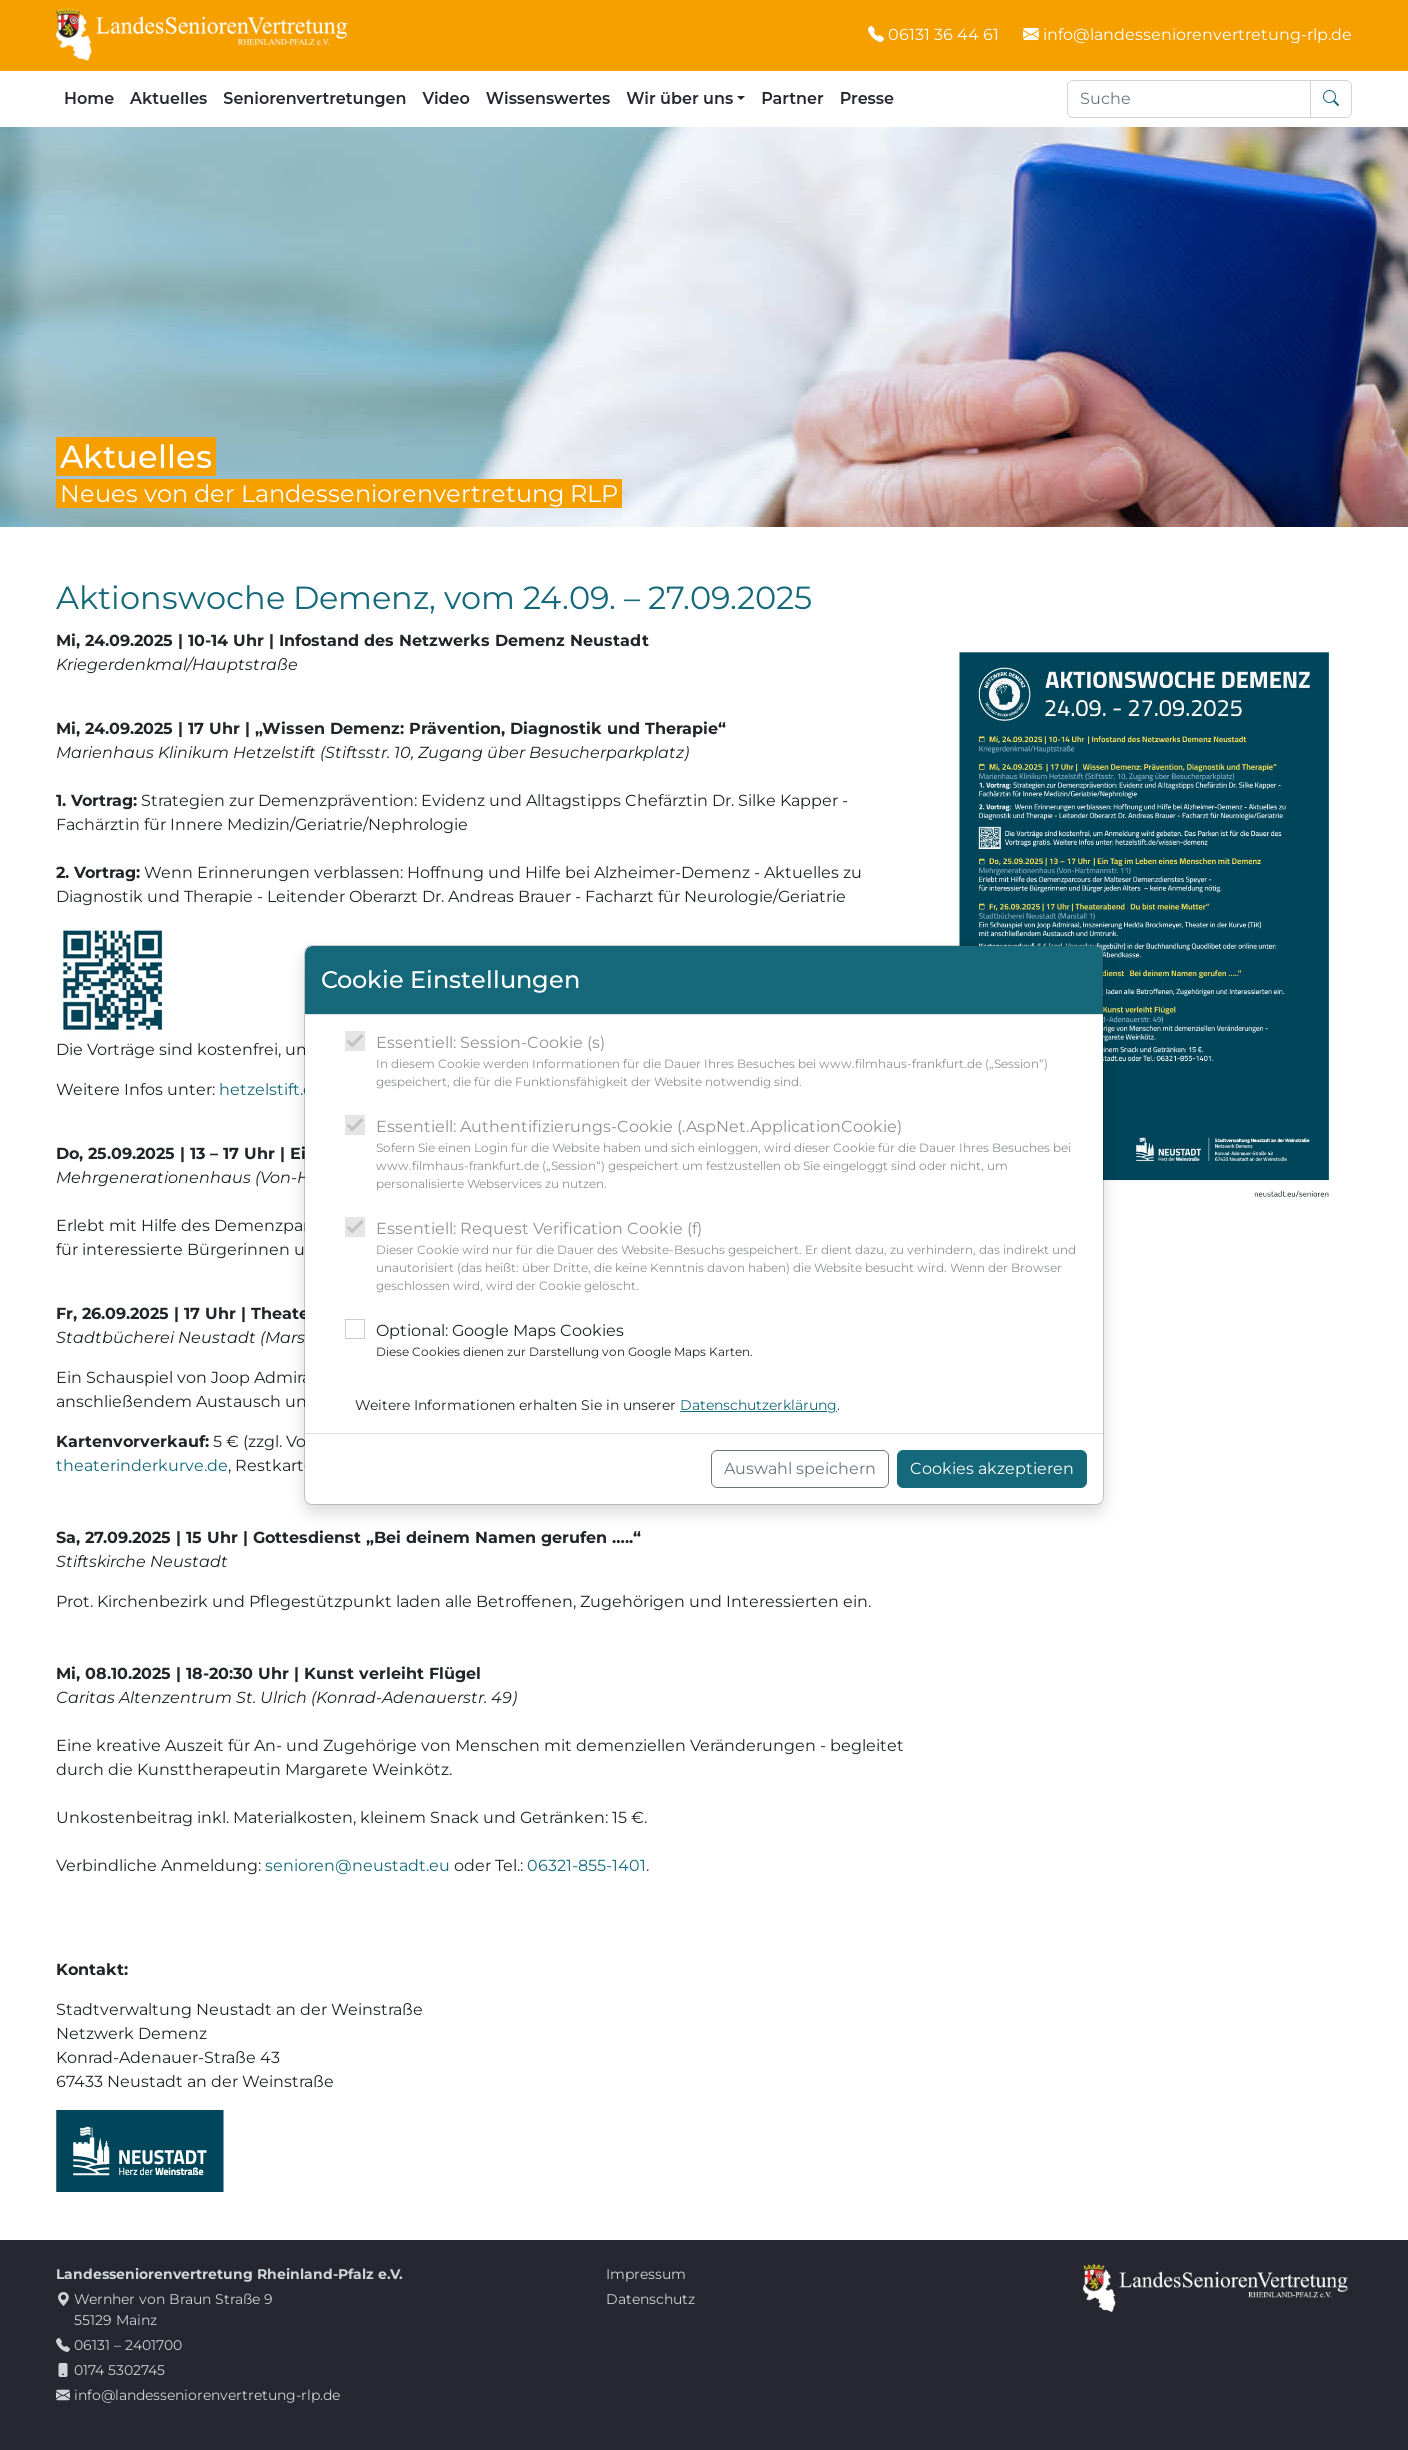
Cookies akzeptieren (992, 1468)
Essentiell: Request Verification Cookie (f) (731, 1257)
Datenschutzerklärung (758, 1405)
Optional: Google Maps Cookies (564, 1341)
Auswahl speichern (800, 1468)
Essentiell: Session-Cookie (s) (731, 1062)
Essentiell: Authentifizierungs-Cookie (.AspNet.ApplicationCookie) (731, 1155)
